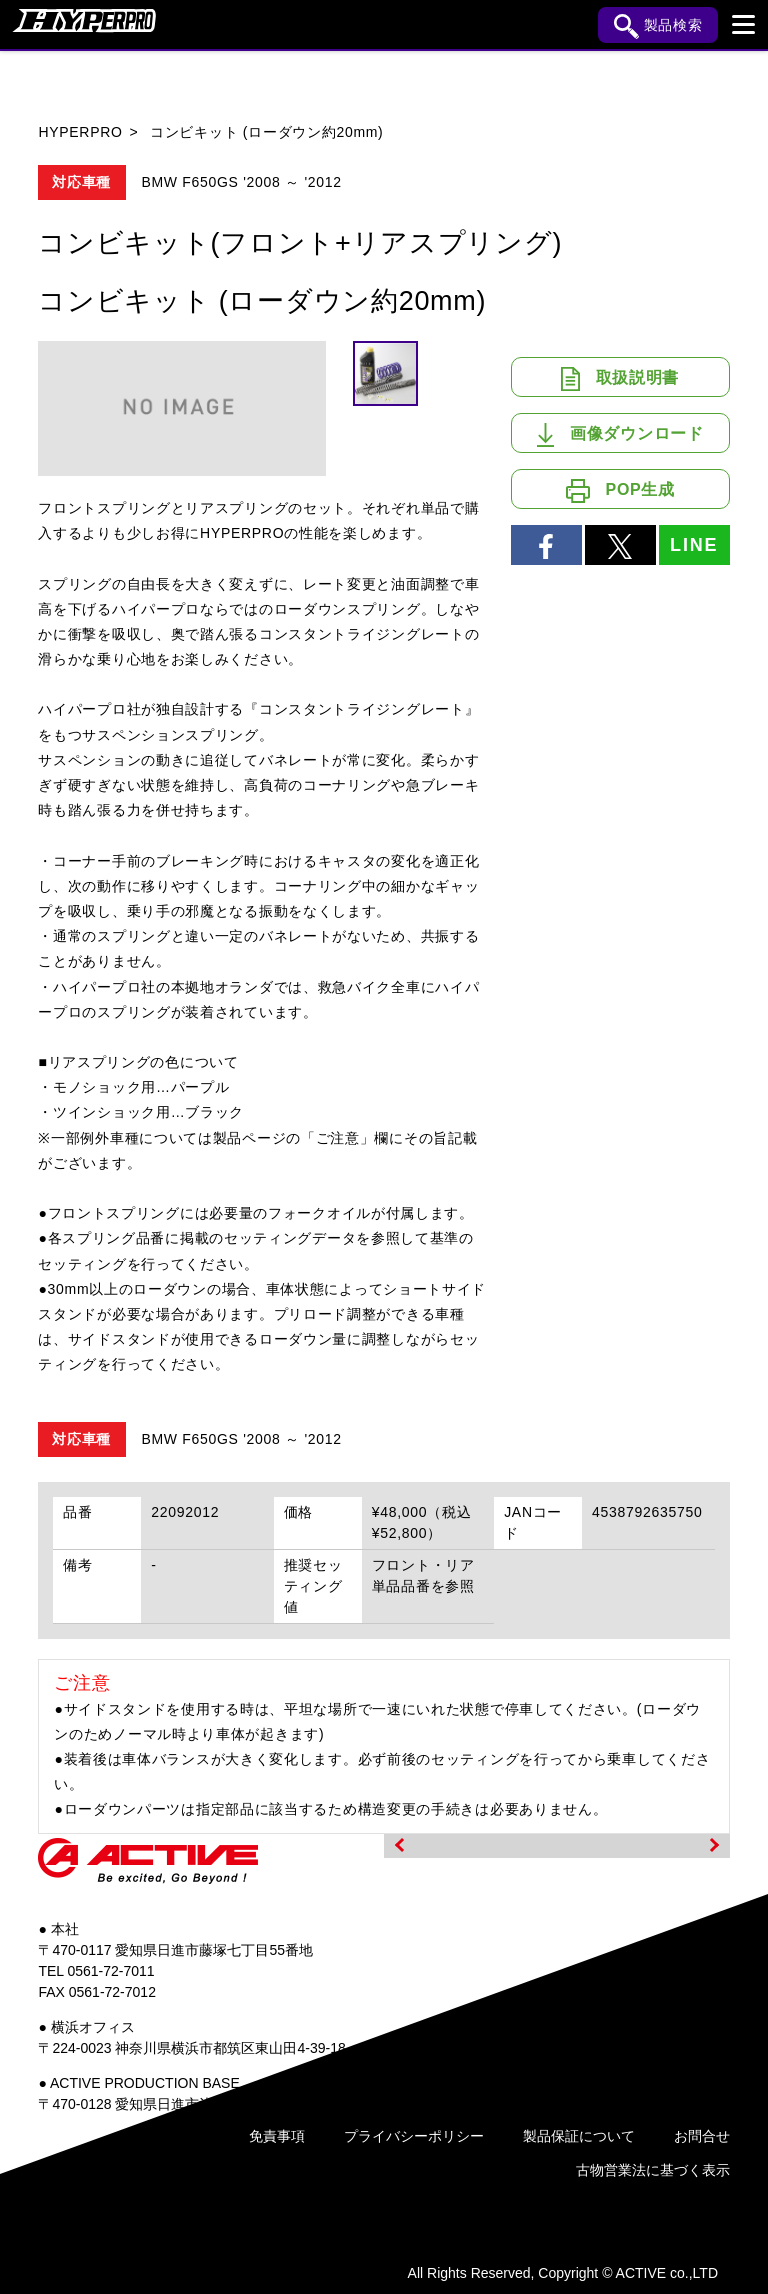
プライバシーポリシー (414, 2136)
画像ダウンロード (620, 435)
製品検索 (658, 26)
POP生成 (620, 491)
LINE (694, 545)
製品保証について (579, 2136)
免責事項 (277, 2136)
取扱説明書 (620, 379)
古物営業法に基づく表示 (653, 2170)
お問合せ (702, 2136)
